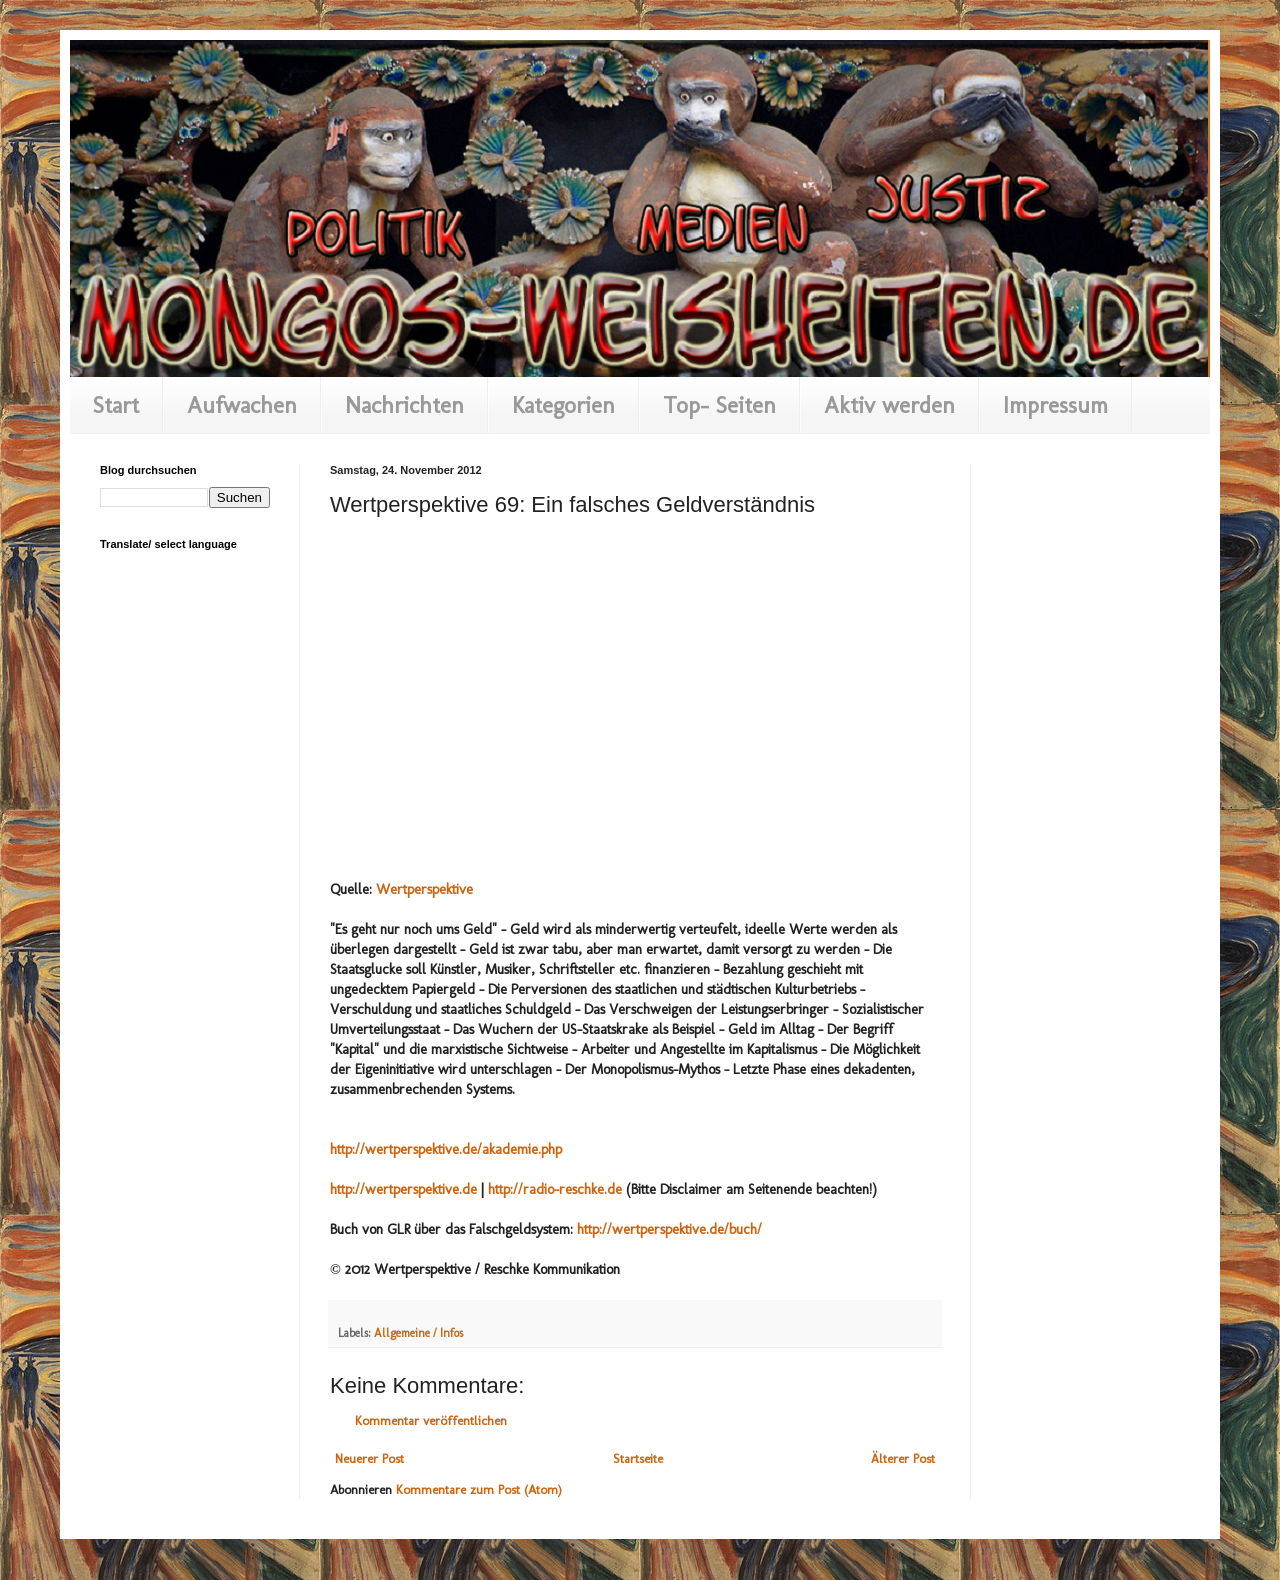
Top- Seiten (719, 405)
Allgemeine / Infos (418, 1333)
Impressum (1055, 405)
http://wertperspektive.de (403, 1189)
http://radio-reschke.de (555, 1189)
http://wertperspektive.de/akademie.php (446, 1149)
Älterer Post (903, 1458)
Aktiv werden (889, 405)
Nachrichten (404, 405)
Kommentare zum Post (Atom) (479, 1489)
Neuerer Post (369, 1458)
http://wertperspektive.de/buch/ (669, 1229)
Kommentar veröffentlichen (431, 1420)
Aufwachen (242, 405)
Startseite (638, 1458)
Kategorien (563, 405)
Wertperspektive (424, 889)
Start (116, 405)
